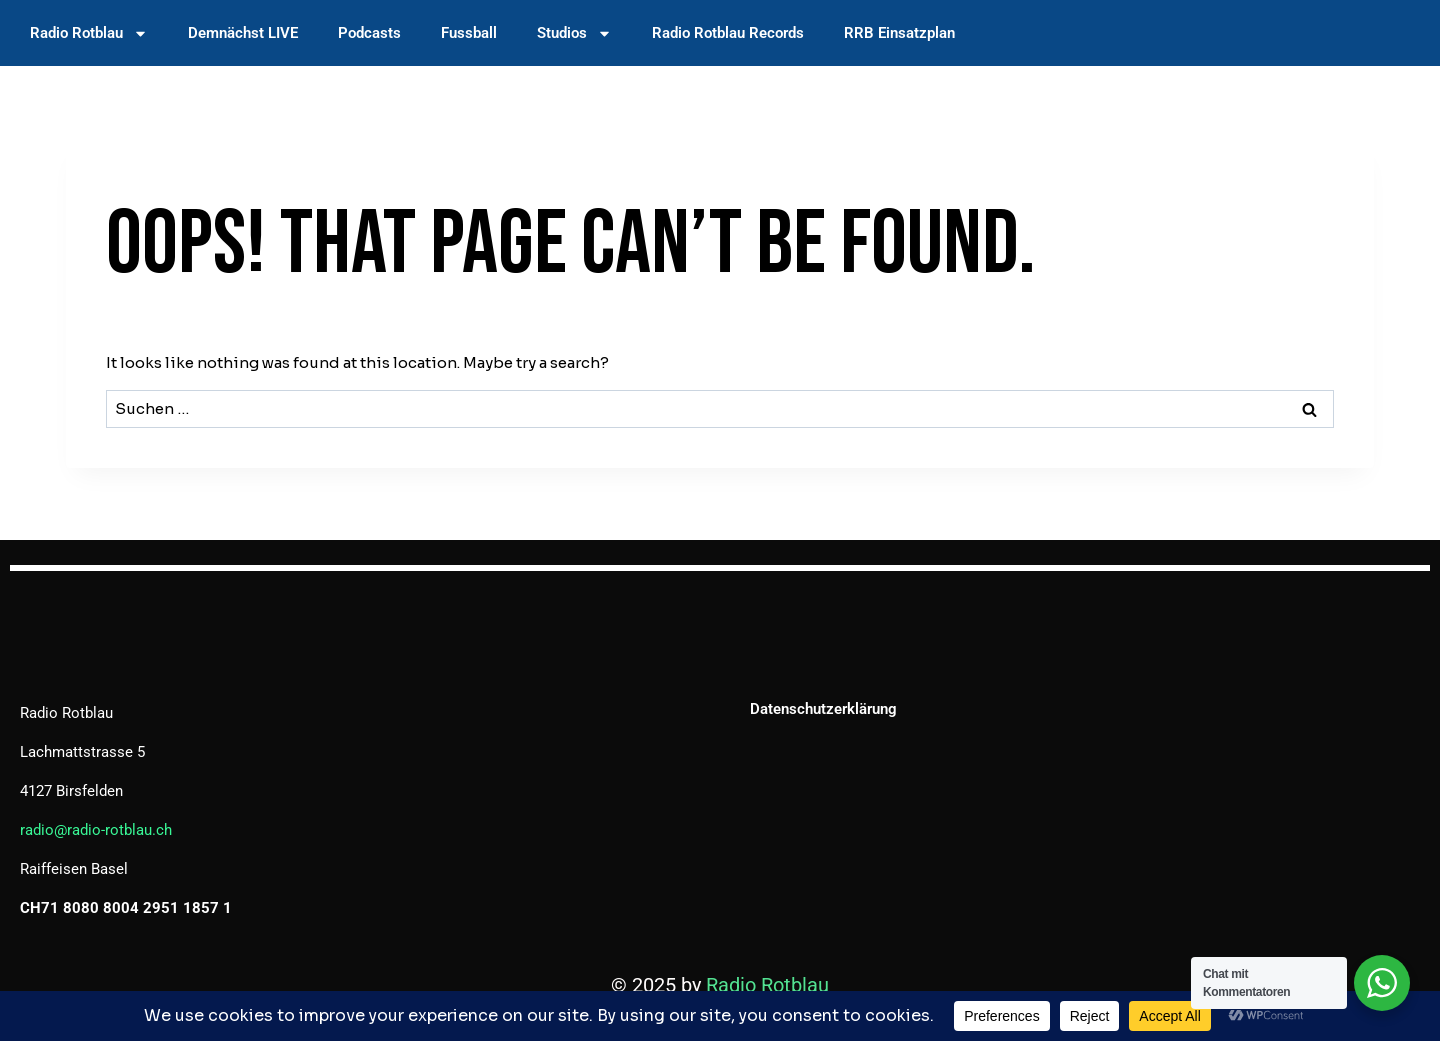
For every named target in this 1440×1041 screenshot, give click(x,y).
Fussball (469, 33)
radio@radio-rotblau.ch (96, 830)
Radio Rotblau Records (728, 33)
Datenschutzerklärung (823, 709)
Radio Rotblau (89, 33)
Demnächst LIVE (243, 33)
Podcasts (369, 33)
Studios (574, 33)
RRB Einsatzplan (899, 33)
